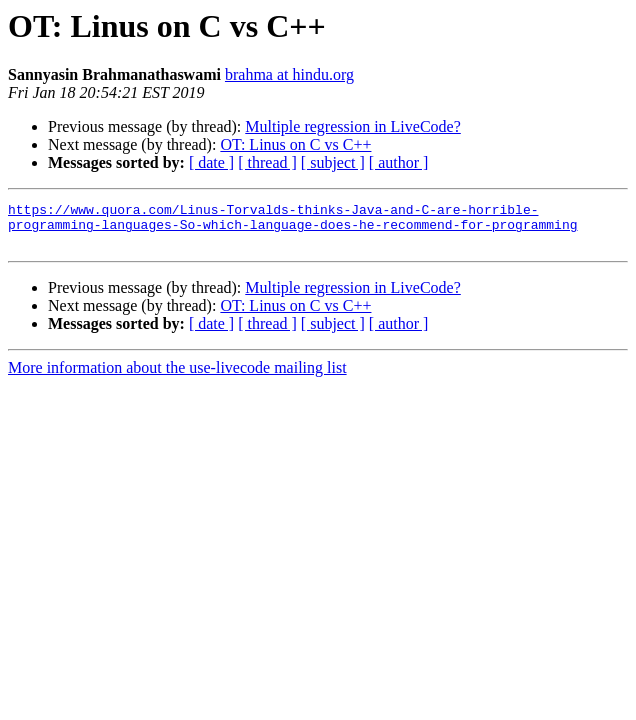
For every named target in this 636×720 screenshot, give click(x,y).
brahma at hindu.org (289, 74)
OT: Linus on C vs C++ (295, 144)
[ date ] (211, 162)
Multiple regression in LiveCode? (353, 126)
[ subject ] (333, 162)
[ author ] (399, 162)
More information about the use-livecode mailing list (177, 376)
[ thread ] (267, 162)
